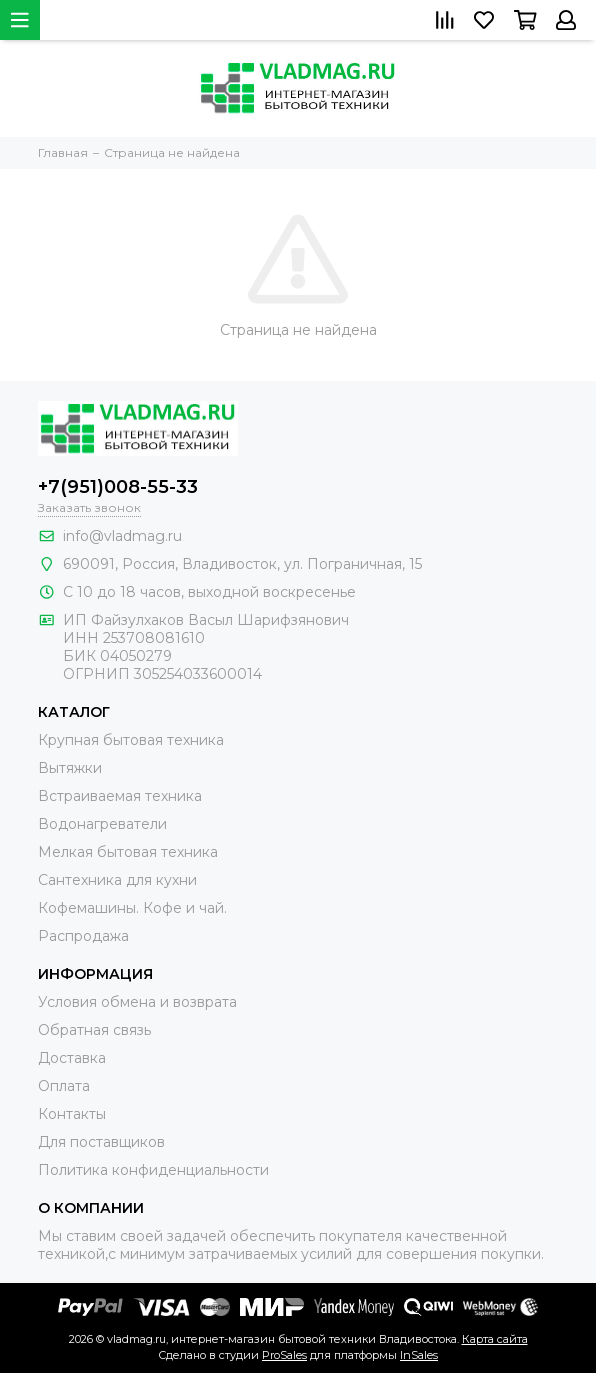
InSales (419, 1355)
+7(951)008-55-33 (118, 487)
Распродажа (83, 936)
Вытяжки (70, 768)
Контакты (72, 1114)
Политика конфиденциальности (153, 1170)
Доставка (72, 1058)
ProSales (284, 1355)
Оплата (64, 1086)
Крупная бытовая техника (131, 740)
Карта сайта (495, 1339)
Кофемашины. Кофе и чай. (132, 908)
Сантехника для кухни (117, 880)
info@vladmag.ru (122, 536)
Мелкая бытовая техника (128, 852)
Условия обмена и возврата (137, 1002)
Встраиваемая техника (120, 796)
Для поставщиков (101, 1142)
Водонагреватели (102, 824)
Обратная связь (94, 1030)
